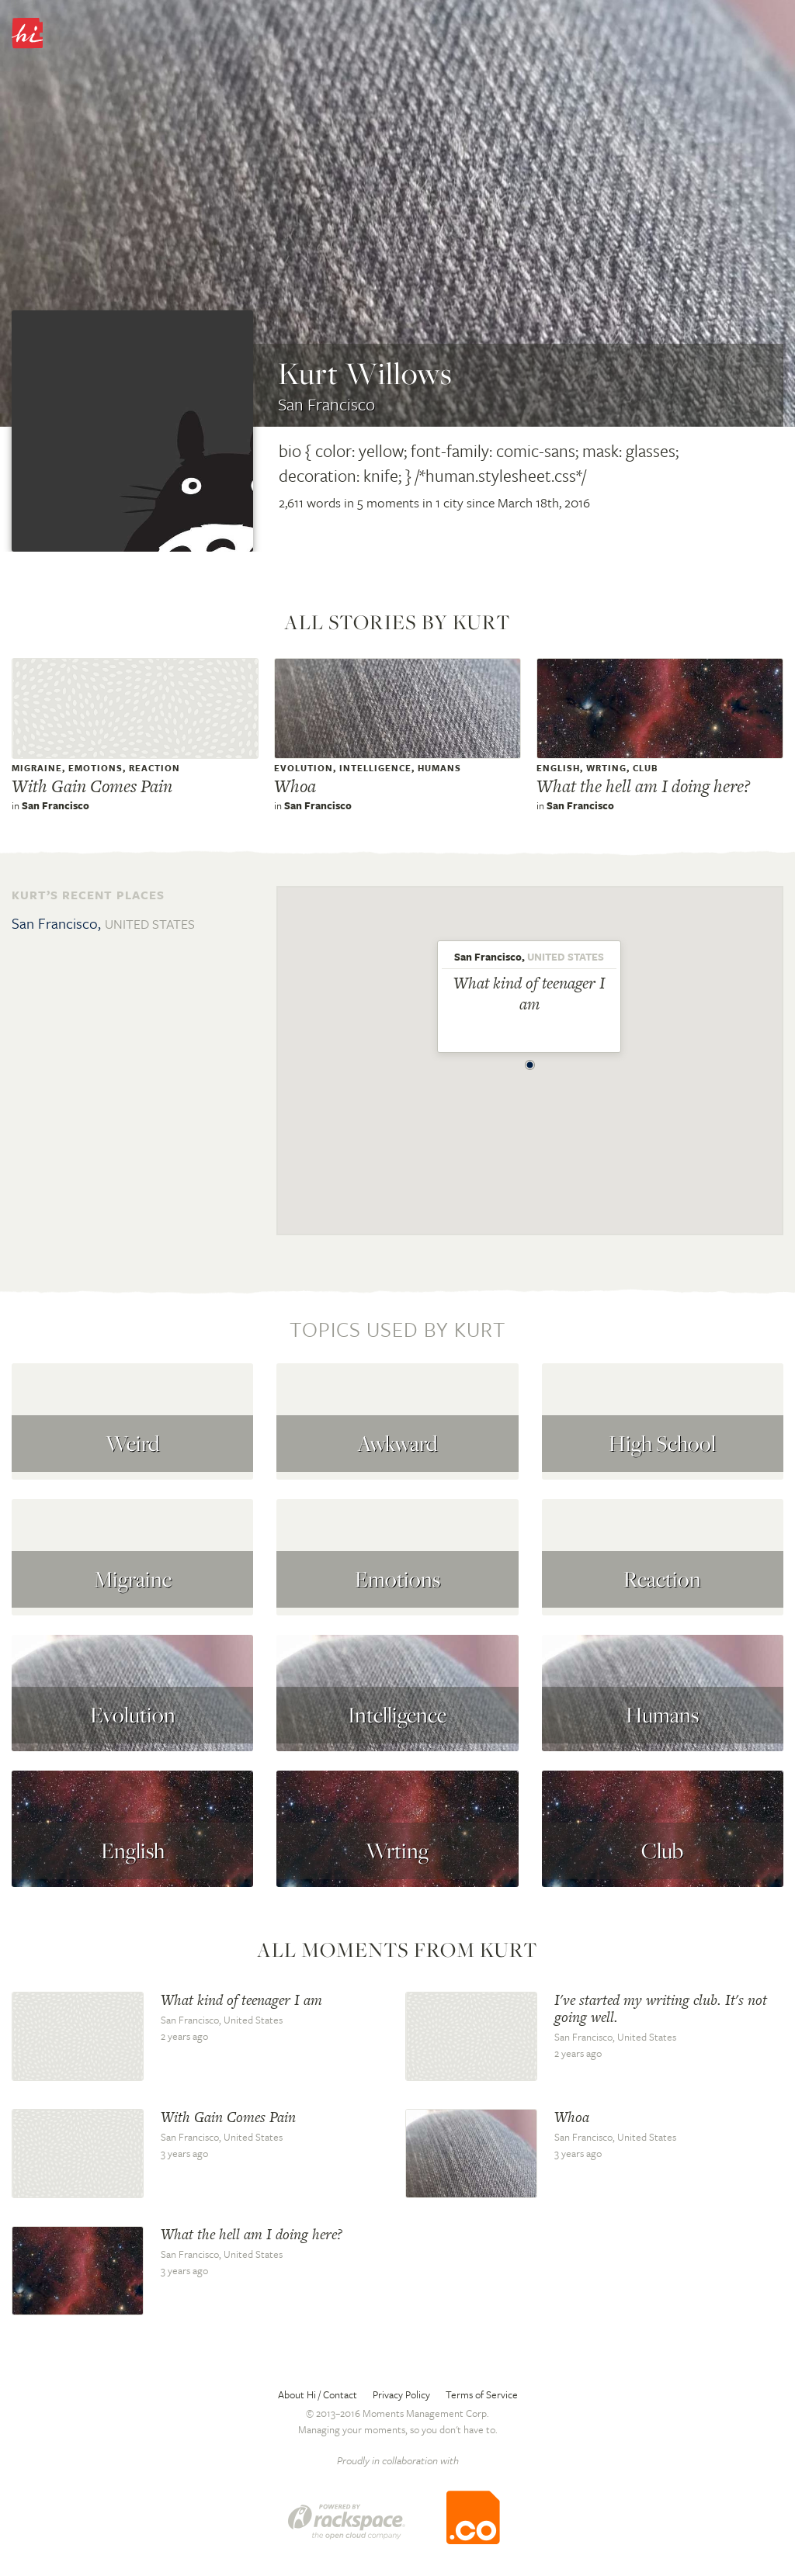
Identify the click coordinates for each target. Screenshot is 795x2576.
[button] (530, 1060)
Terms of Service (482, 2394)
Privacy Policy (401, 2394)
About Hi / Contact (317, 2394)
